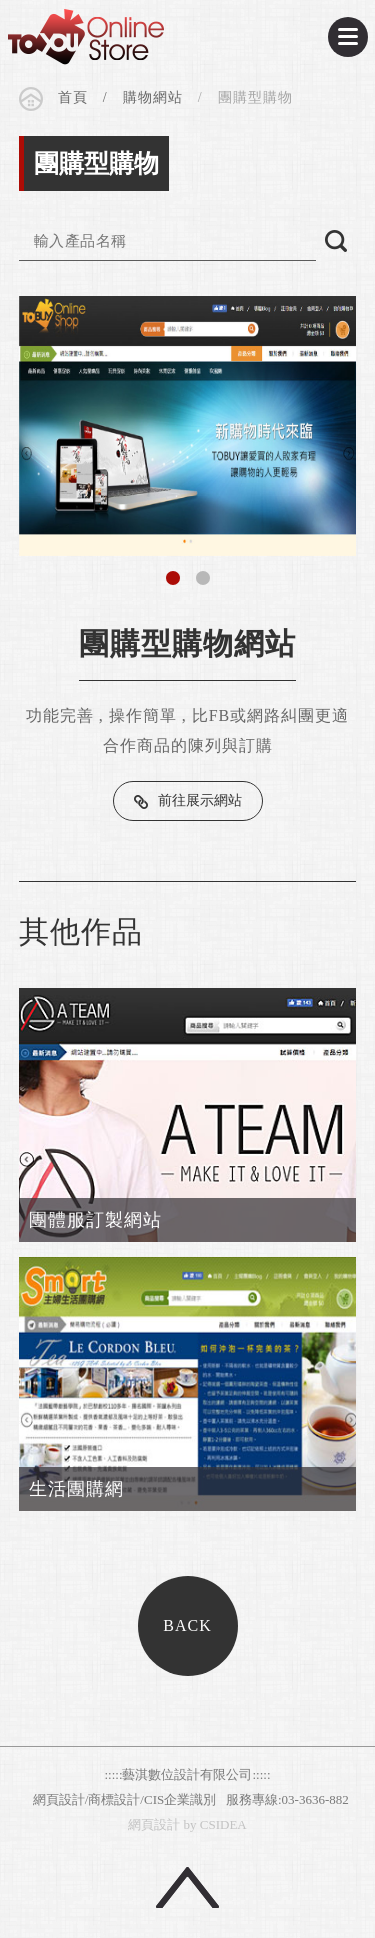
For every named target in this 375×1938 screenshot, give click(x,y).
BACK (187, 1625)
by (190, 1824)
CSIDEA (86, 37)
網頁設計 (154, 1824)
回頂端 (187, 1887)
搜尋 (336, 241)
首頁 (73, 97)
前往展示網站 (200, 800)
